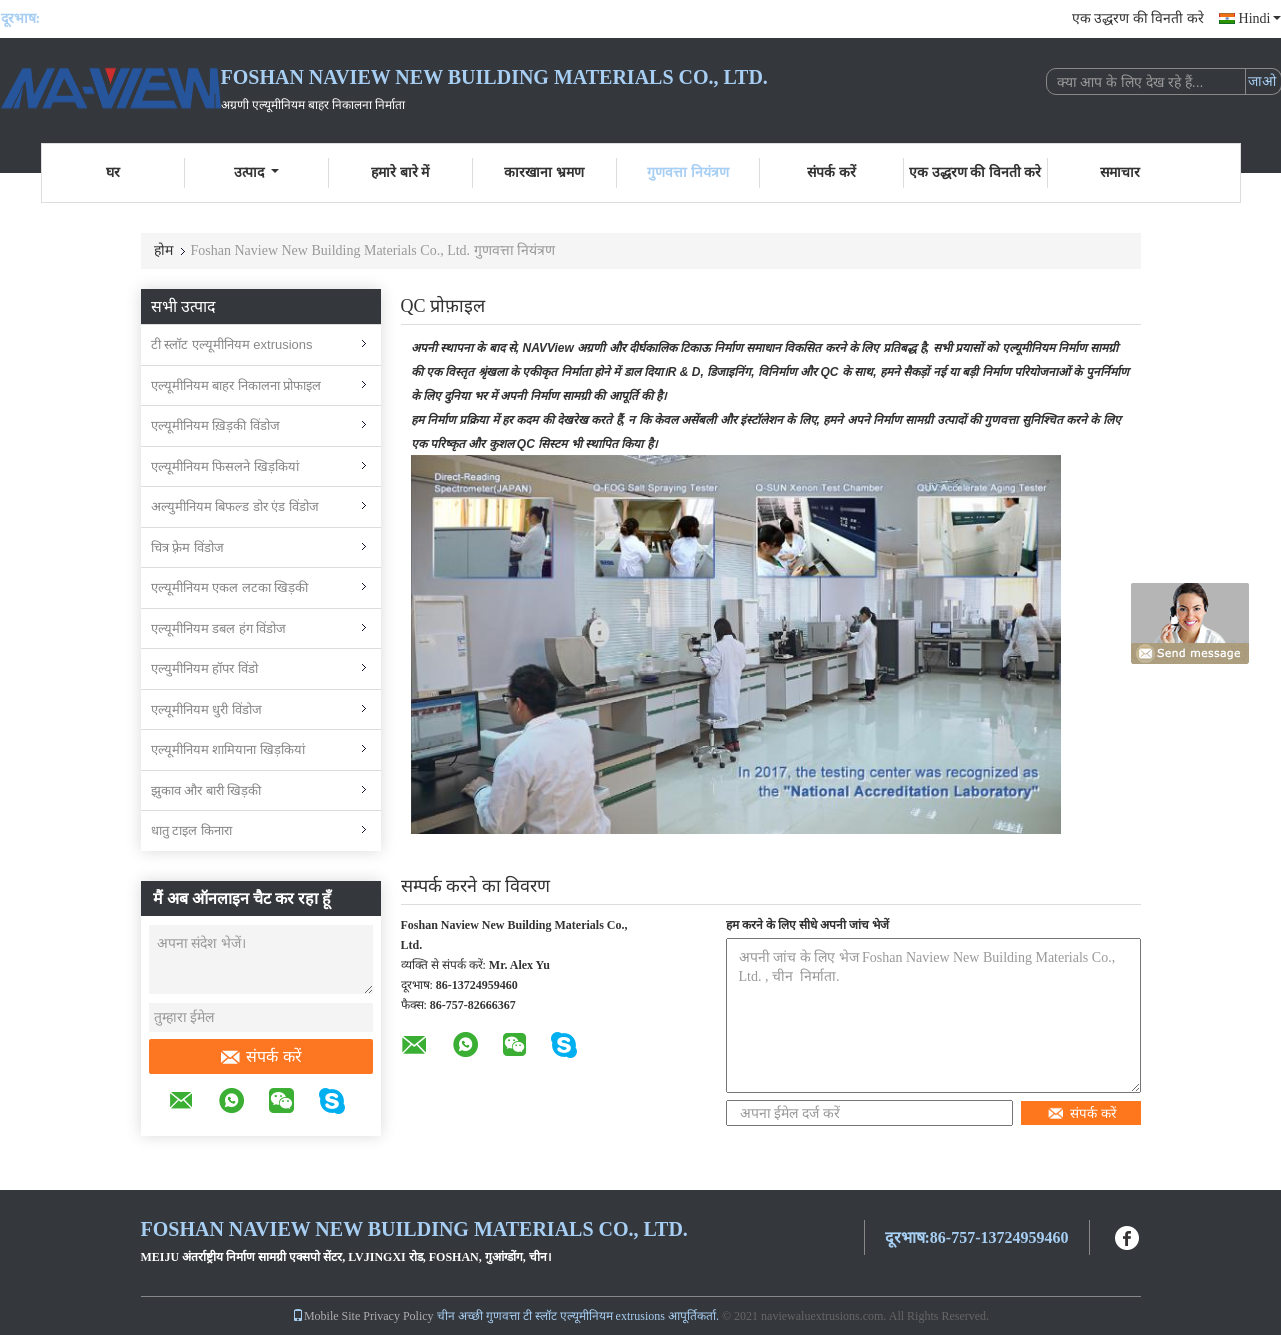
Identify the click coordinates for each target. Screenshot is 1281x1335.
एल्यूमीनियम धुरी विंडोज (206, 709)
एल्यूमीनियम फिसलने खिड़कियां (225, 466)
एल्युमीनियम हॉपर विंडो (204, 668)
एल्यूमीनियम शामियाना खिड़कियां (228, 749)
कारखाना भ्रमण (544, 172)
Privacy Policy (398, 1316)
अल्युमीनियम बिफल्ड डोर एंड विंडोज (235, 506)
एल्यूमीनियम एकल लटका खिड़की (230, 587)
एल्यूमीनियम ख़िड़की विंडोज (215, 425)
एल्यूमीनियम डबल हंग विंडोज (219, 628)
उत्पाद (256, 172)
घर (113, 172)
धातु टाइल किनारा (191, 830)
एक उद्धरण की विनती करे (1138, 18)
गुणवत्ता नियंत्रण (688, 172)
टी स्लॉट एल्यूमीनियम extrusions (232, 344)
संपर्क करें (831, 172)
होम (163, 250)
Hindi (1260, 18)
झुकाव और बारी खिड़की (206, 790)
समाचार (1120, 172)
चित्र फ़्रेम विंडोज (187, 547)
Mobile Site (326, 1316)
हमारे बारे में (400, 172)
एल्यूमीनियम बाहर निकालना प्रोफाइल (236, 385)
